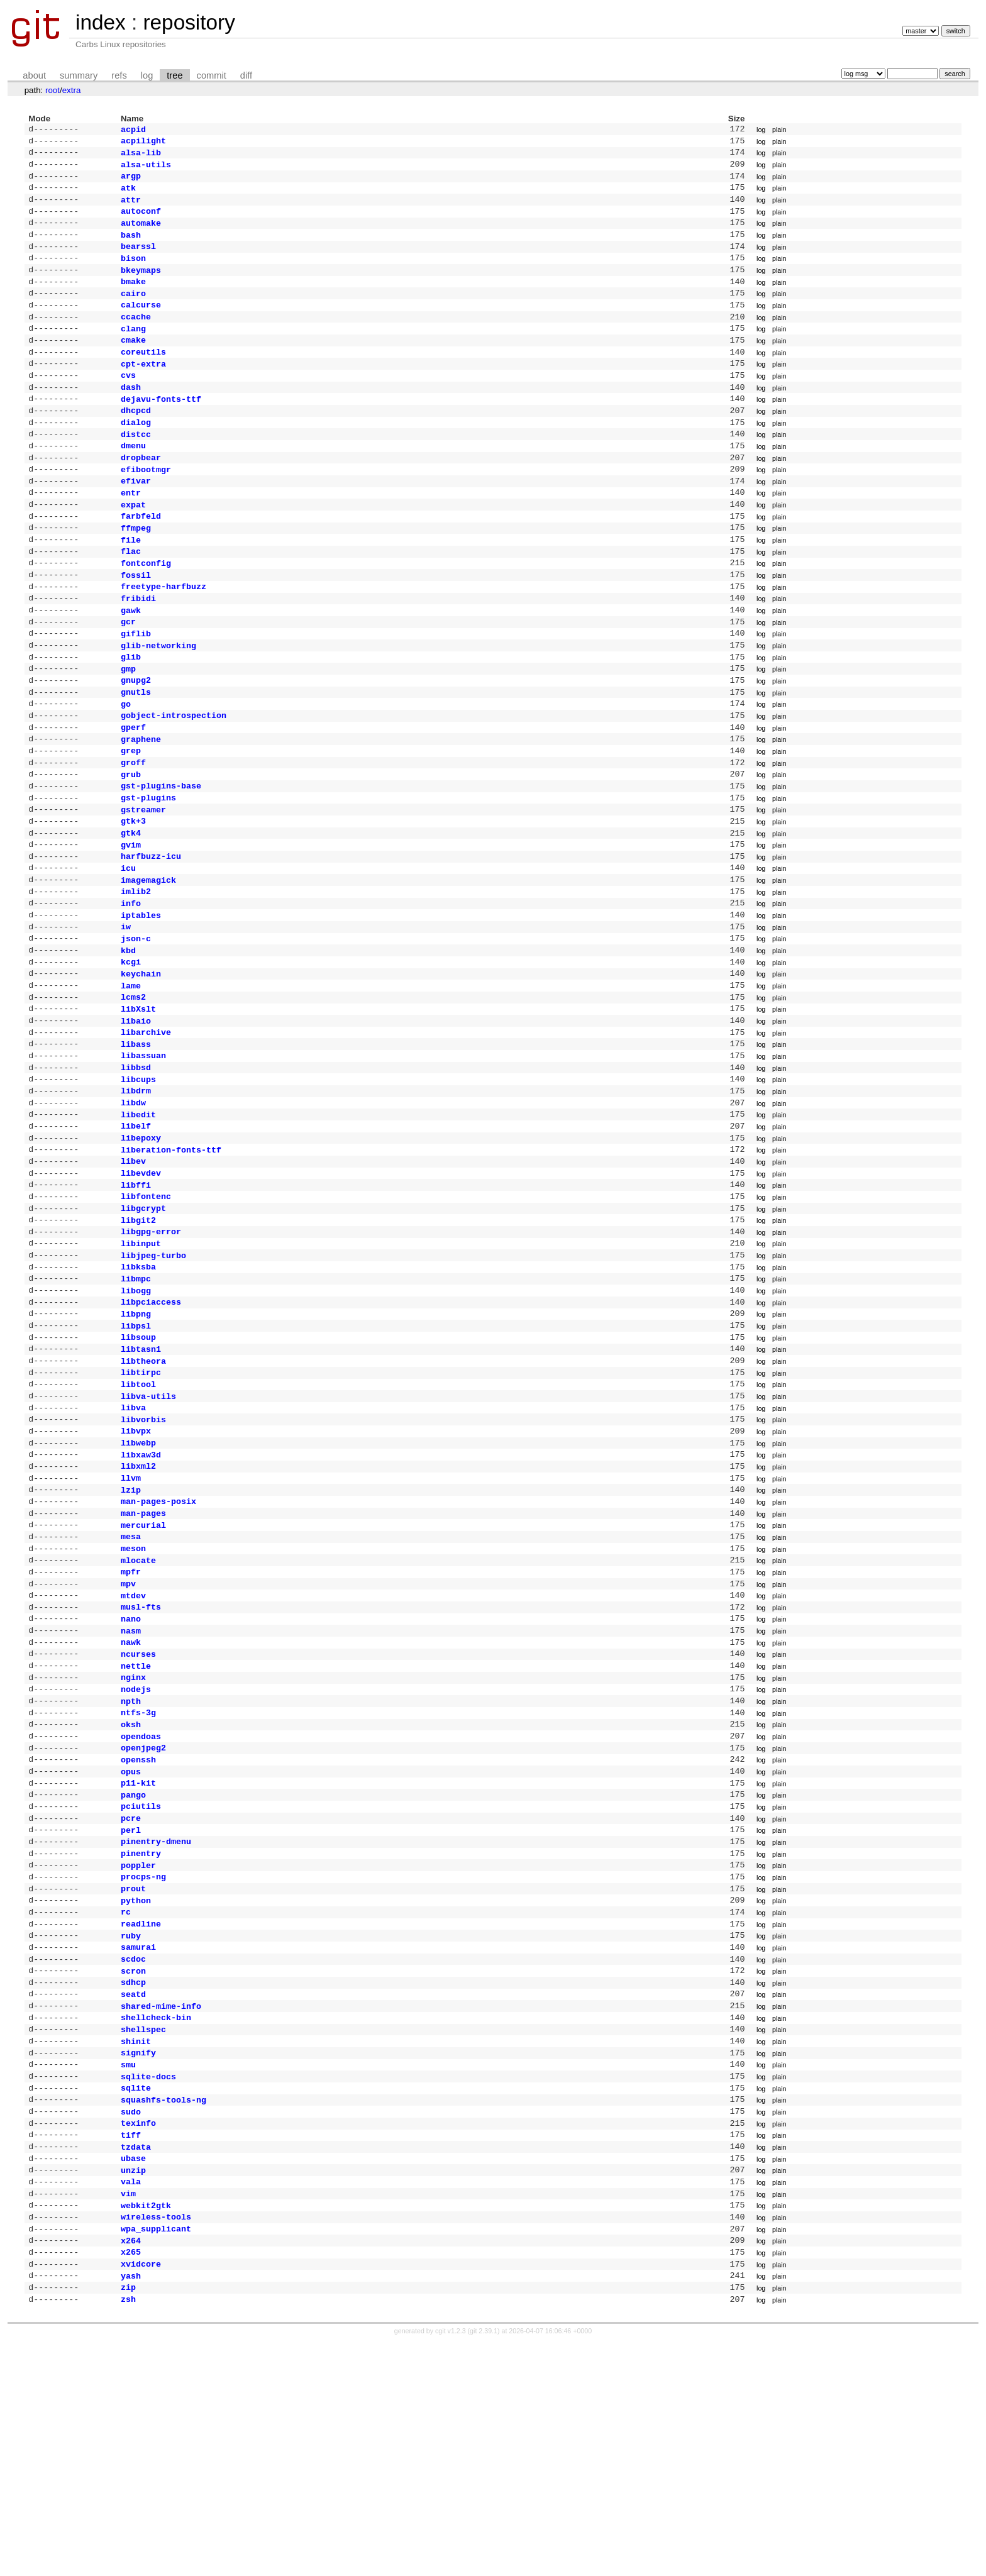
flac (131, 597)
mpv (128, 1740)
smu (128, 2273)
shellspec (143, 2234)
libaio (136, 1117)
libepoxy (141, 1246)
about (34, 75)
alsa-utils (146, 169)
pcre (131, 2000)
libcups (138, 1182)
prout (133, 2078)
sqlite (136, 2298)
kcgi (131, 1052)
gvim (131, 922)
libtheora (143, 1494)
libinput (141, 1363)
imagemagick (148, 961)
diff (246, 75)
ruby (131, 2130)
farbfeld (141, 558)
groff (133, 831)
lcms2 (133, 1091)
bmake (133, 298)
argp (131, 181)
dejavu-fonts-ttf (161, 428)
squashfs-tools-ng (163, 2312)
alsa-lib (141, 156)
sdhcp (133, 2181)
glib (131, 714)
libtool (138, 1519)
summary (78, 75)
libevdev (141, 1285)
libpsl (136, 1455)
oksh (131, 1896)
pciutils (141, 1987)
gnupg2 (136, 740)
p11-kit (138, 1961)
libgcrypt (143, 1324)
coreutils (143, 376)
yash (131, 2506)
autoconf (141, 220)
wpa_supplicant (156, 2454)
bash (131, 247)
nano (131, 1779)
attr (131, 208)
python (136, 2091)
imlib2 (136, 974)
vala (131, 2402)
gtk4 (131, 909)
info (131, 987)
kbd (128, 1039)
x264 (131, 2468)
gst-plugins (148, 870)
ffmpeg (136, 571)
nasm (131, 1792)
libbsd (136, 1169)
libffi (136, 1299)
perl (131, 2013)
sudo (131, 2325)
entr (131, 532)
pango (133, 1974)
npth (131, 1870)
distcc (136, 467)
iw (126, 1013)
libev (133, 1272)
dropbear (141, 493)
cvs (128, 402)
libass (136, 1143)
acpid (133, 130)
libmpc (136, 1402)
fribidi (138, 649)
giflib (136, 688)
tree (174, 75)
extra (71, 90)
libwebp (138, 1584)
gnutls (136, 753)
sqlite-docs (148, 2286)
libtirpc (141, 1506)
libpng (136, 1441)
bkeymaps (141, 286)
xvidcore (141, 2493)
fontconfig (146, 610)
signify (138, 2259)
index (100, 22)
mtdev (133, 1753)
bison (133, 273)
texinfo (138, 2337)
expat (133, 545)
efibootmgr (146, 506)
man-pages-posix (158, 1649)
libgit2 (138, 1338)
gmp (128, 727)
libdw (133, 1207)
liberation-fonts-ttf (171, 1260)
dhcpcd (136, 441)
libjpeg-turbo (153, 1377)
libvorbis (143, 1558)
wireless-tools (156, 2441)
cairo (133, 312)
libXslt (138, 1104)
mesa (131, 1688)
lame (131, 1078)
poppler (138, 2052)
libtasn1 (141, 1480)
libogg (136, 1416)
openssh (138, 1935)
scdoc (133, 2156)
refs (118, 75)
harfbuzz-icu (151, 935)
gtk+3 (133, 896)
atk (128, 195)
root (52, 90)
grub (131, 844)
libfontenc (146, 1311)
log (147, 75)
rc (126, 2103)
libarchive (146, 1130)
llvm (131, 1623)
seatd (133, 2195)
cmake (133, 363)
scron (133, 2169)
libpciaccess (151, 1428)
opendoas (141, 1909)
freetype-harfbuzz (163, 636)
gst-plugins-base (161, 857)
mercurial (143, 1675)
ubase (133, 2376)
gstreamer (143, 883)
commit (211, 75)
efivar (136, 519)
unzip (133, 2390)
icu (128, 948)
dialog (136, 454)
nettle (136, 1831)
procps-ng (143, 2064)
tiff (131, 2351)
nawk (131, 1805)
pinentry (141, 2039)
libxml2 (138, 1610)
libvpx (136, 1571)
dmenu (133, 480)
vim (128, 2415)
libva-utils (148, 1533)
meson (133, 1701)
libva (133, 1545)
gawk (131, 662)
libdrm (136, 1194)
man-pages (143, 1662)
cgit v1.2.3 (450, 2564)
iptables (141, 1000)
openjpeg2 (143, 1922)
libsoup (138, 1467)
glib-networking (158, 701)
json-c (136, 1026)
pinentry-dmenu (156, 2026)
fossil (136, 623)
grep (131, 818)
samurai (138, 2142)
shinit (136, 2247)
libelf (136, 1233)
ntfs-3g (138, 1883)
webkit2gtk (146, 2429)
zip (128, 2519)
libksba (138, 1389)
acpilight (143, 142)
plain (779, 130)
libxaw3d (141, 1597)
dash (131, 415)
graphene (141, 805)
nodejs (136, 1857)
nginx (133, 1844)
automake (141, 234)
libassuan (143, 1155)
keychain (141, 1065)
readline (141, 2117)
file (131, 584)
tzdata (136, 2364)
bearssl (138, 259)
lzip (131, 1636)
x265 (131, 2480)
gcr (128, 675)
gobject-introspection (173, 779)
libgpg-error (151, 1350)
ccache (136, 337)
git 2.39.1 (483, 2564)
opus (131, 1948)
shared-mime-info (161, 2208)
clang (133, 351)
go (126, 766)
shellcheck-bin (156, 2220)
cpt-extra (143, 389)
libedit (138, 1221)
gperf (133, 792)
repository (189, 22)
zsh (128, 2532)
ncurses (138, 1818)
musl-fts (141, 1766)
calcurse (141, 324)
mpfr (131, 1727)
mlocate (138, 1714)
